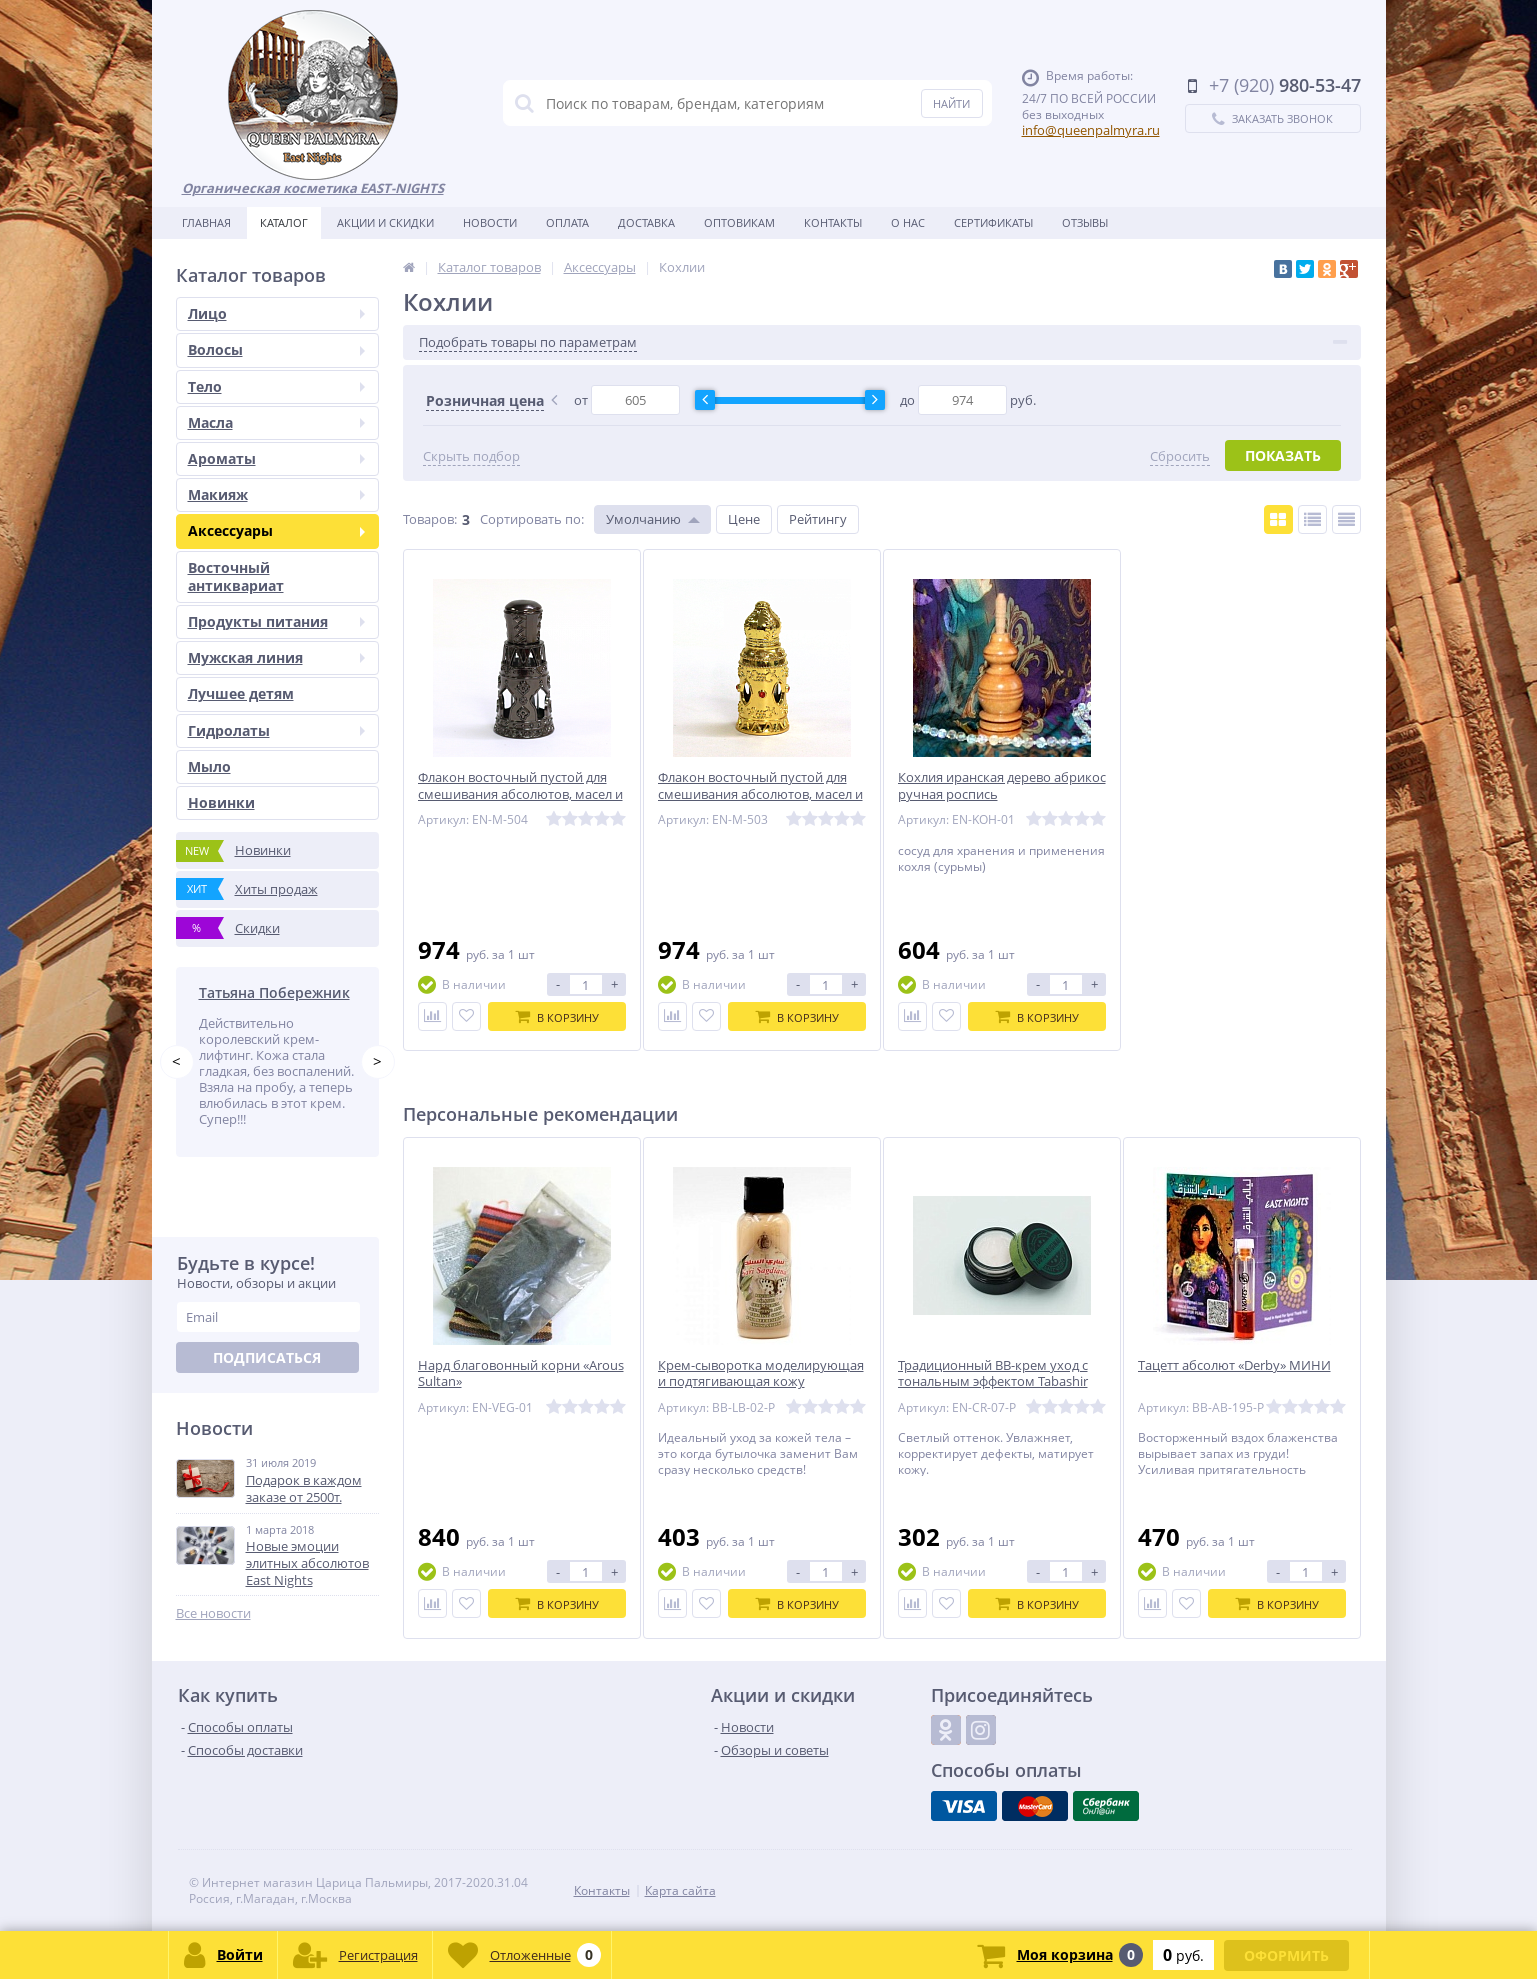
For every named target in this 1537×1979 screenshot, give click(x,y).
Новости (490, 222)
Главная (206, 222)
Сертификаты (993, 222)
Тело (276, 386)
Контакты (833, 222)
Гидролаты (276, 730)
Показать (1283, 455)
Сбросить (1180, 456)
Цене (744, 519)
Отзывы (1085, 222)
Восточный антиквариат (236, 576)
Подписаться (267, 1357)
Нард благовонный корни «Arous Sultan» (521, 1374)
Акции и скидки (385, 222)
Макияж (276, 494)
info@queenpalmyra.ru (1091, 130)
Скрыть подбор (471, 456)
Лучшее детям (241, 693)
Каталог (284, 222)
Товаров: (430, 519)
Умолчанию (643, 519)
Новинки (221, 802)
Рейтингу (818, 519)
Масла (276, 422)
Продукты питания (276, 621)
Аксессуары (276, 530)
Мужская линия (276, 657)
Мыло (209, 766)
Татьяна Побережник (274, 992)
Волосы (276, 349)
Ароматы (276, 458)
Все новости (213, 1613)
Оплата (567, 222)
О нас (908, 222)
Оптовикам (739, 222)
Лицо (276, 313)
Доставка (646, 222)
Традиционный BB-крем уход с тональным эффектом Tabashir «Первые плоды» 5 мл (993, 1382)
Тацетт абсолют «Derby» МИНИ (1234, 1365)
